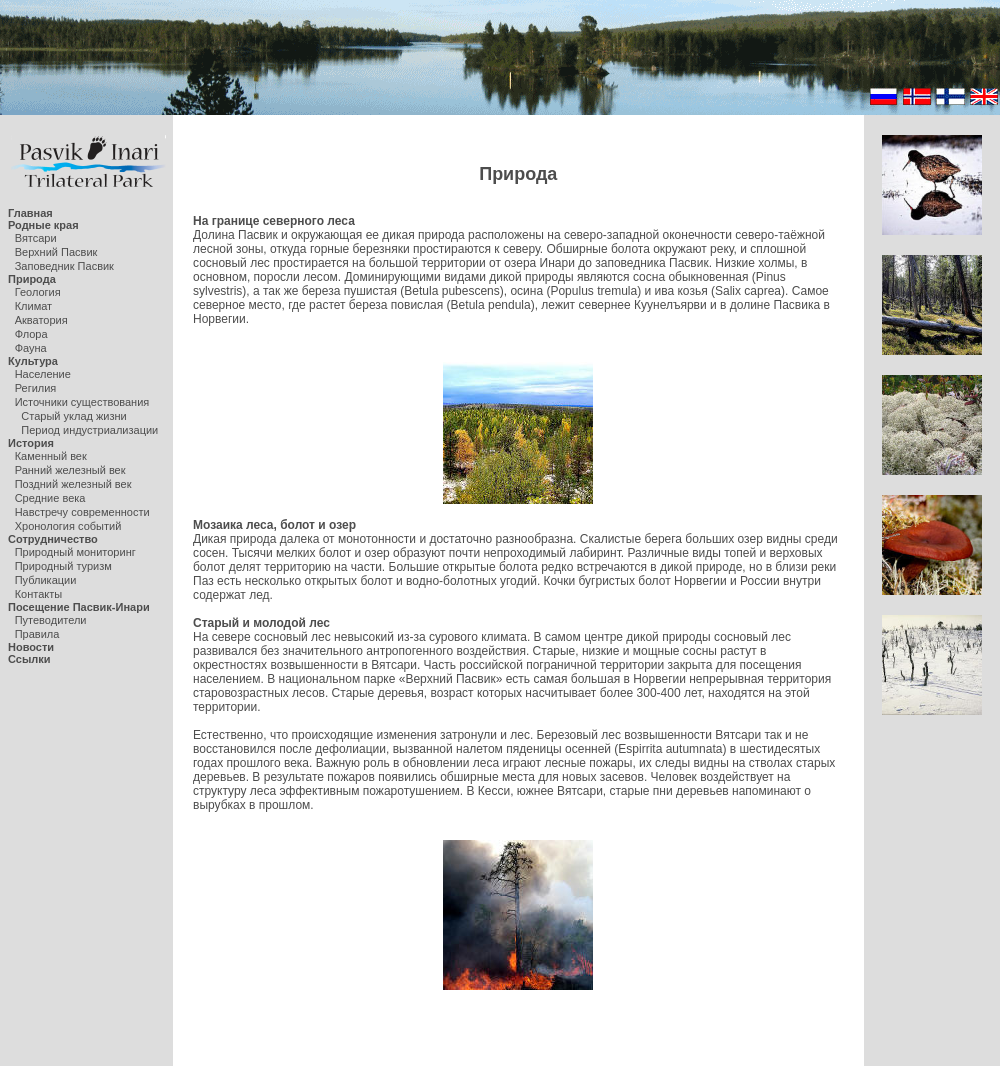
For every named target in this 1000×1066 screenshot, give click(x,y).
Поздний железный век (73, 484)
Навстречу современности (82, 512)
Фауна (31, 348)
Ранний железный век (70, 470)
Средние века (50, 498)
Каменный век (51, 456)
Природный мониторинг (75, 552)
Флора (31, 334)
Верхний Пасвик (56, 252)
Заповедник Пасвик (64, 266)
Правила (37, 634)
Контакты (39, 594)
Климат (33, 306)
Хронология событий (68, 526)
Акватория (41, 320)
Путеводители (51, 620)
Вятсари (36, 238)
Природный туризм (63, 566)
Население (43, 374)
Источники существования (82, 402)
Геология (38, 292)
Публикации (46, 580)
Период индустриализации (89, 430)
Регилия (36, 388)
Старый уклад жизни (73, 416)
